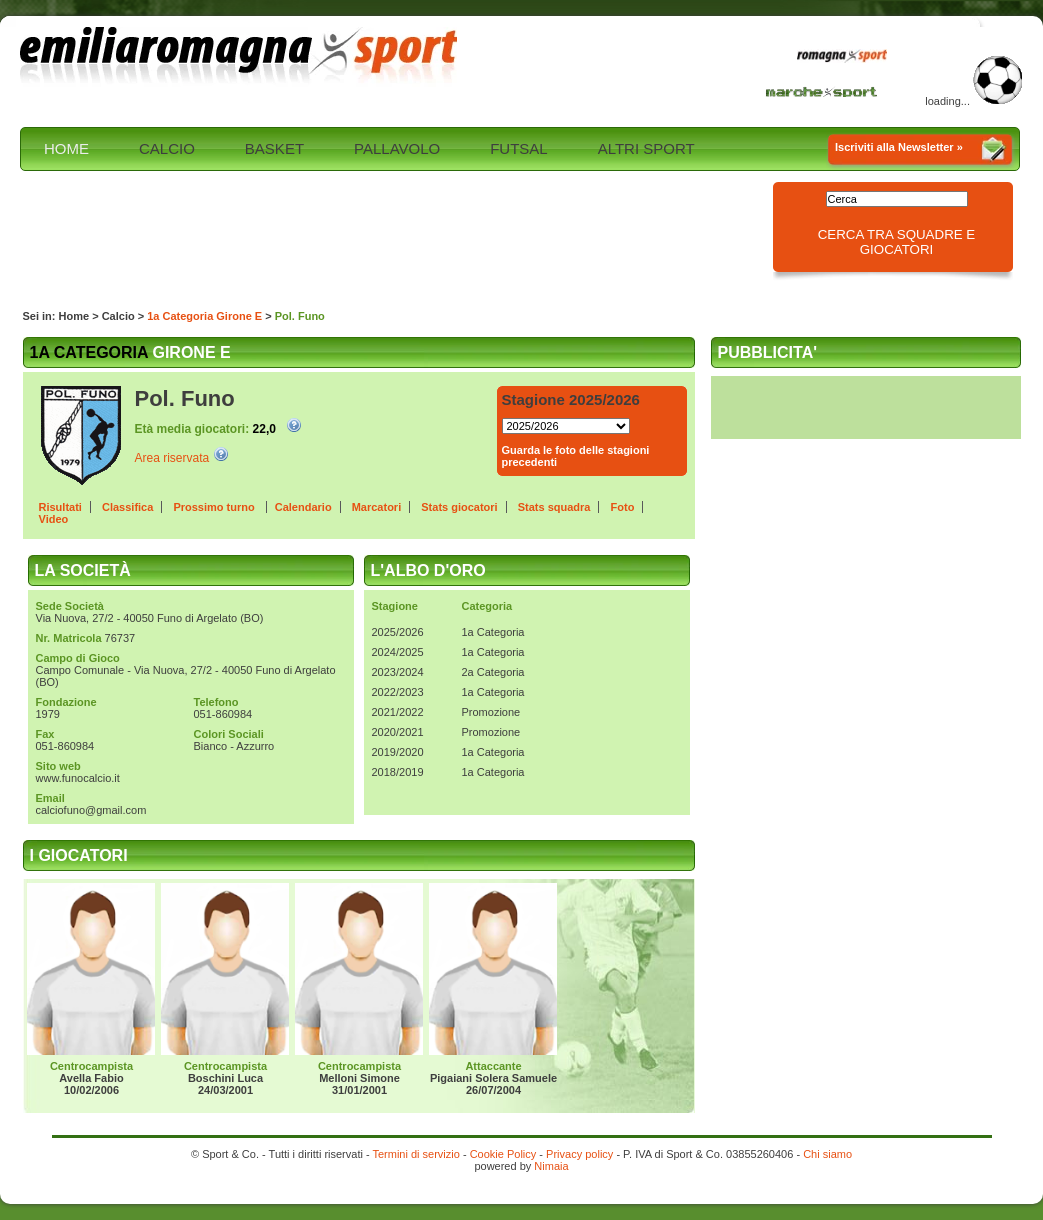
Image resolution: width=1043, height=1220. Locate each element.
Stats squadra (554, 507)
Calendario (303, 507)
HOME (66, 148)
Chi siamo (827, 1154)
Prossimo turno (215, 507)
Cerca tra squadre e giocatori (897, 242)
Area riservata (172, 458)
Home (74, 316)
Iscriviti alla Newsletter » (899, 147)
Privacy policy (579, 1154)
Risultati (60, 507)
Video (54, 519)
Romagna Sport (847, 57)
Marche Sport (824, 91)
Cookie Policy (503, 1154)
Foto (623, 507)
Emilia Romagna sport (240, 57)
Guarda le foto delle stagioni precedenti (576, 456)
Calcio (118, 316)
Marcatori (377, 507)
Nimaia (551, 1166)
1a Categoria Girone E (204, 316)
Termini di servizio (415, 1154)
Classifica (127, 507)
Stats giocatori (459, 507)
